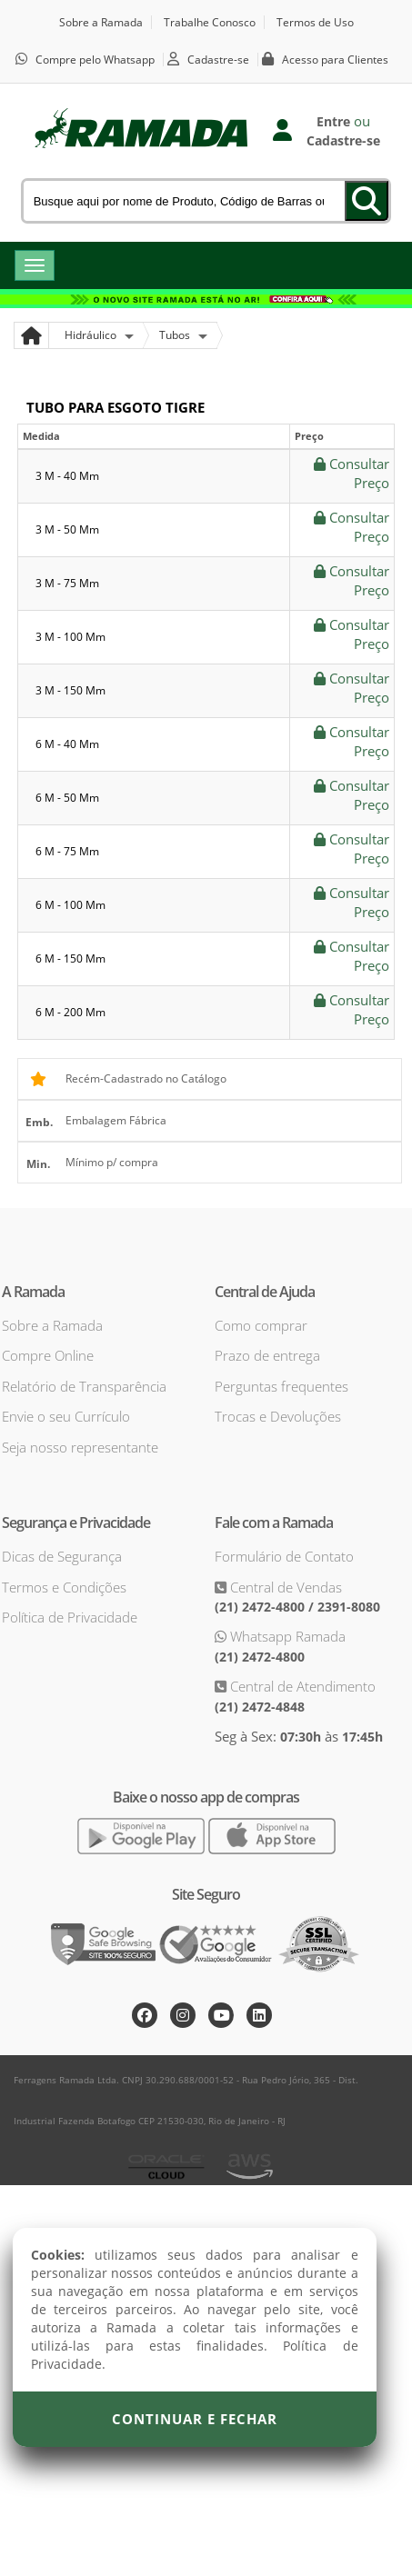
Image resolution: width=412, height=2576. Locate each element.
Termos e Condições (64, 1587)
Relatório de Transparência (84, 1386)
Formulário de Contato (284, 1556)
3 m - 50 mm (67, 529)
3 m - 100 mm (70, 636)
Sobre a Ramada (101, 22)
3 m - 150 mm (70, 690)
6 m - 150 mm (70, 958)
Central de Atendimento (301, 1686)
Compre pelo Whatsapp (95, 59)
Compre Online (48, 1355)
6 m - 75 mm (67, 851)
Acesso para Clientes (335, 59)
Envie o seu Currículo (66, 1416)
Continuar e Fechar (194, 2419)
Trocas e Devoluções (278, 1416)
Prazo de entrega (267, 1355)
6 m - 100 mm (70, 905)
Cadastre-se (218, 59)
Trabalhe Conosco (210, 22)
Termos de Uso (315, 22)
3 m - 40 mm (67, 476)
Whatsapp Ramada (286, 1636)
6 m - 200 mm (70, 1012)
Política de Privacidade (69, 1617)
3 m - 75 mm (67, 583)
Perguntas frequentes (281, 1386)
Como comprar (261, 1325)
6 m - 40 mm (67, 744)
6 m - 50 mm (67, 797)
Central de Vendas (284, 1587)
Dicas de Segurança (62, 1556)
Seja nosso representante (80, 1447)
